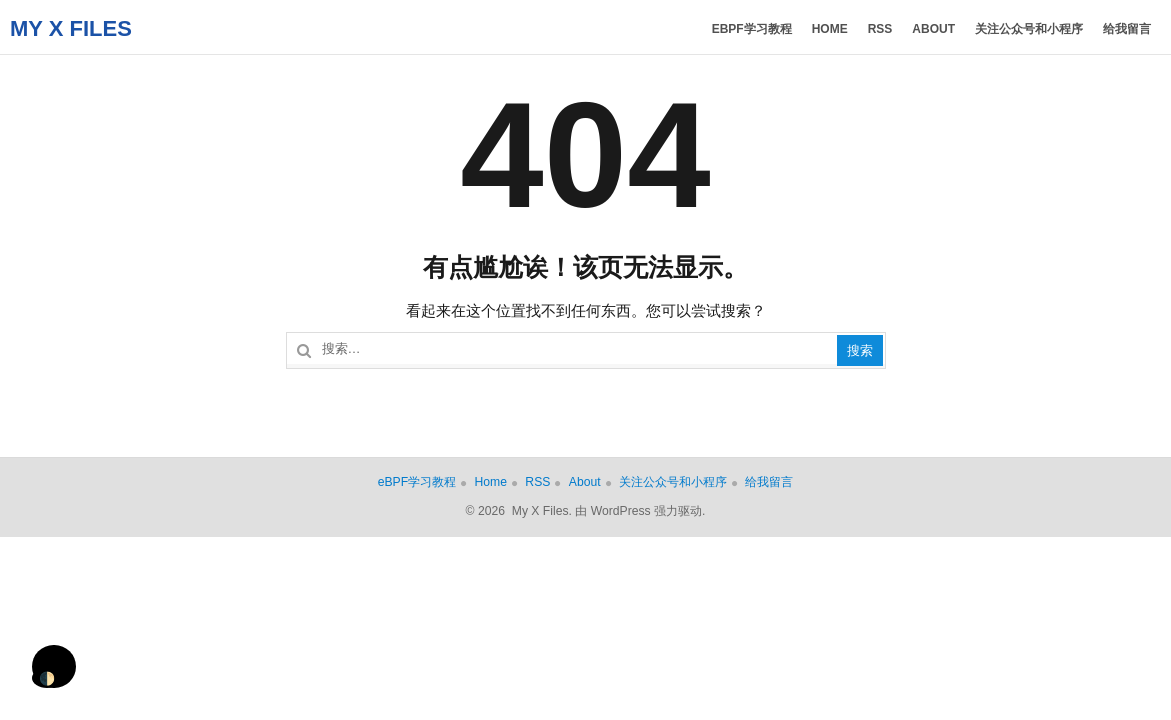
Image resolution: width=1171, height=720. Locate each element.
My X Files (71, 28)
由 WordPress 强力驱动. (640, 511)
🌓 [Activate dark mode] (47, 678)
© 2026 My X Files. (519, 511)
